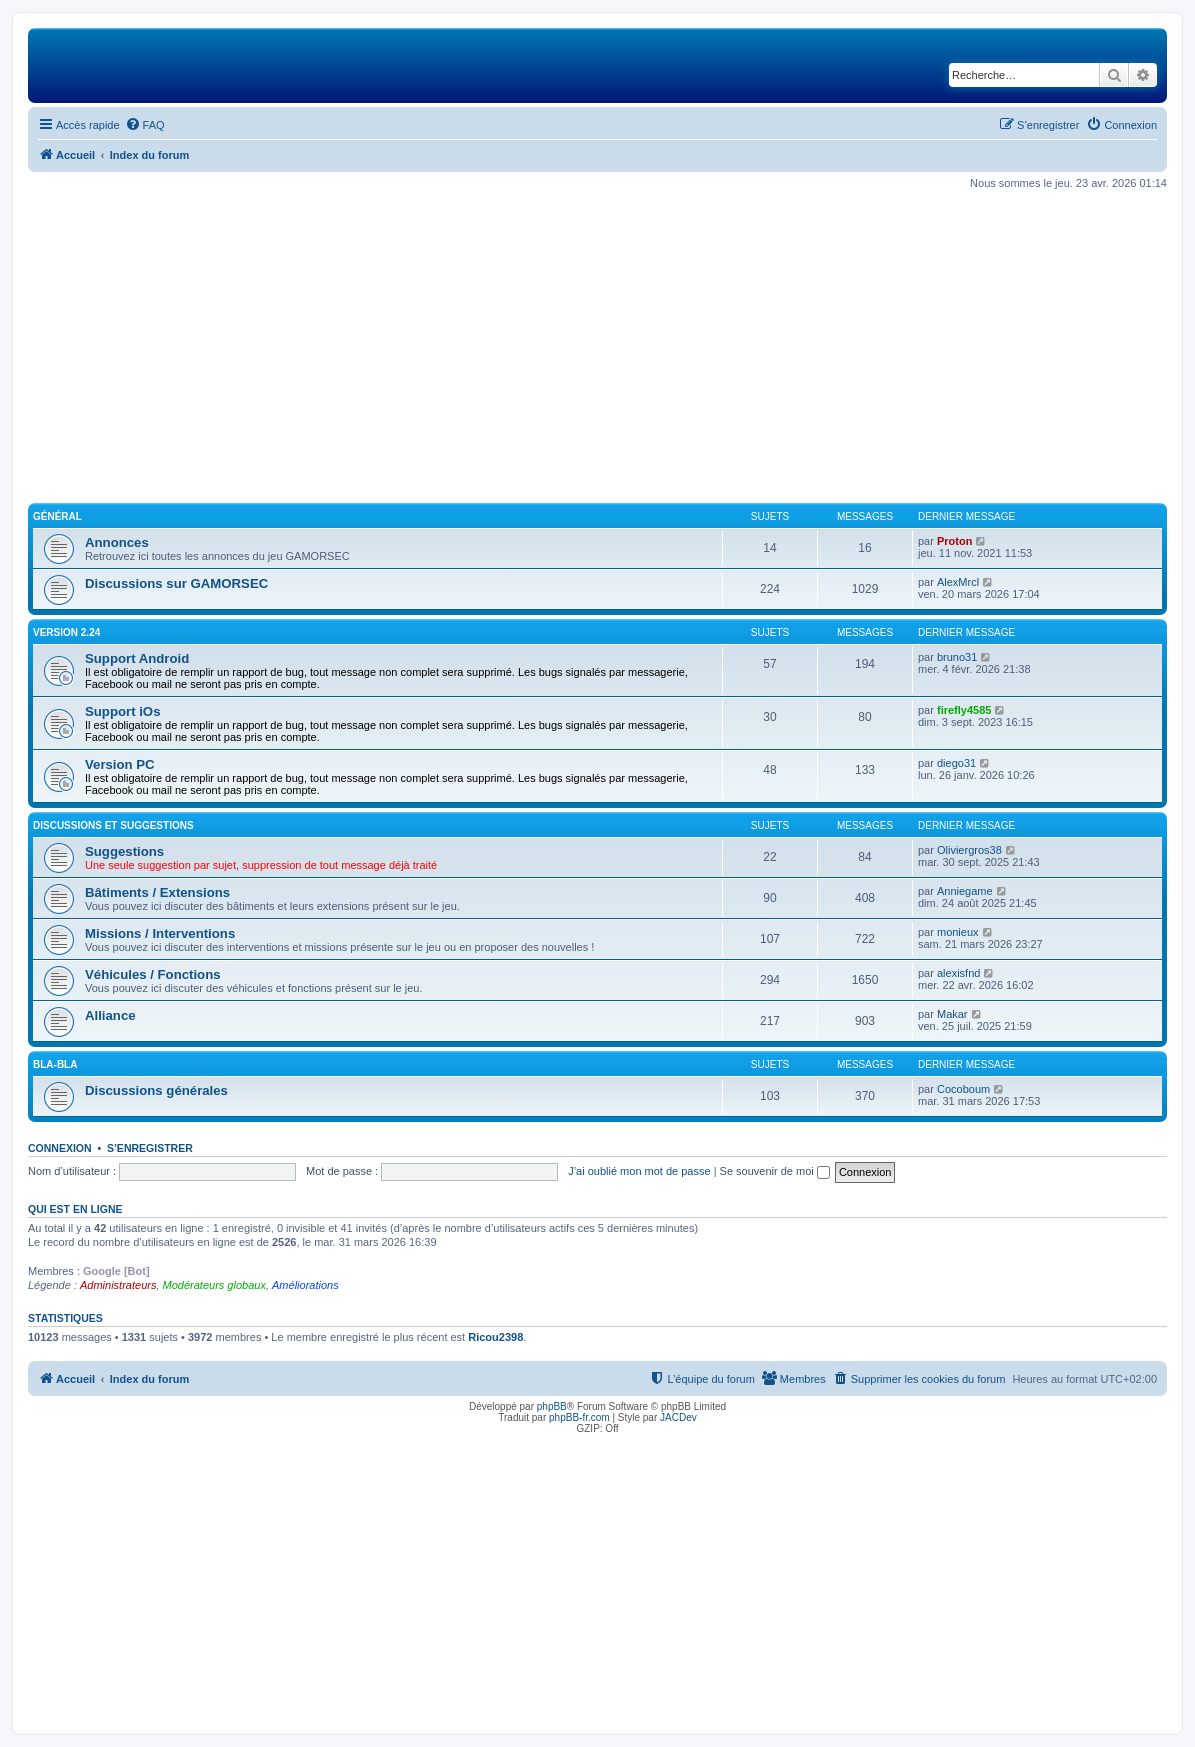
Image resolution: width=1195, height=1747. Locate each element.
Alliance (110, 1015)
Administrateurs (118, 1285)
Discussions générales (156, 1090)
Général (57, 516)
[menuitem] (145, 125)
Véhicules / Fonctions (153, 974)
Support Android (137, 658)
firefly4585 (964, 710)
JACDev (678, 1417)
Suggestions (124, 851)
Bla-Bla (55, 1064)
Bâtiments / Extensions (157, 892)
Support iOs (122, 711)
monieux (958, 932)
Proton (954, 541)
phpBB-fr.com (579, 1417)
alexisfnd (958, 973)
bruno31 (957, 657)
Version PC (120, 764)
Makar (952, 1014)
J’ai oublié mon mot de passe (639, 1171)
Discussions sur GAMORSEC (176, 583)
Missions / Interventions (160, 933)
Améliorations (305, 1285)
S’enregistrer (150, 1148)
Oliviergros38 (969, 850)
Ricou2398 (495, 1337)
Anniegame (965, 891)
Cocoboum (963, 1089)
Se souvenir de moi (775, 1171)
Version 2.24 (66, 632)
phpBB (552, 1406)
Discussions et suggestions (113, 825)
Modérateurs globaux (214, 1285)
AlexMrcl (958, 582)
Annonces (117, 542)
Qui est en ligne (75, 1209)
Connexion (60, 1148)
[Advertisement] (597, 347)
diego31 (956, 763)
